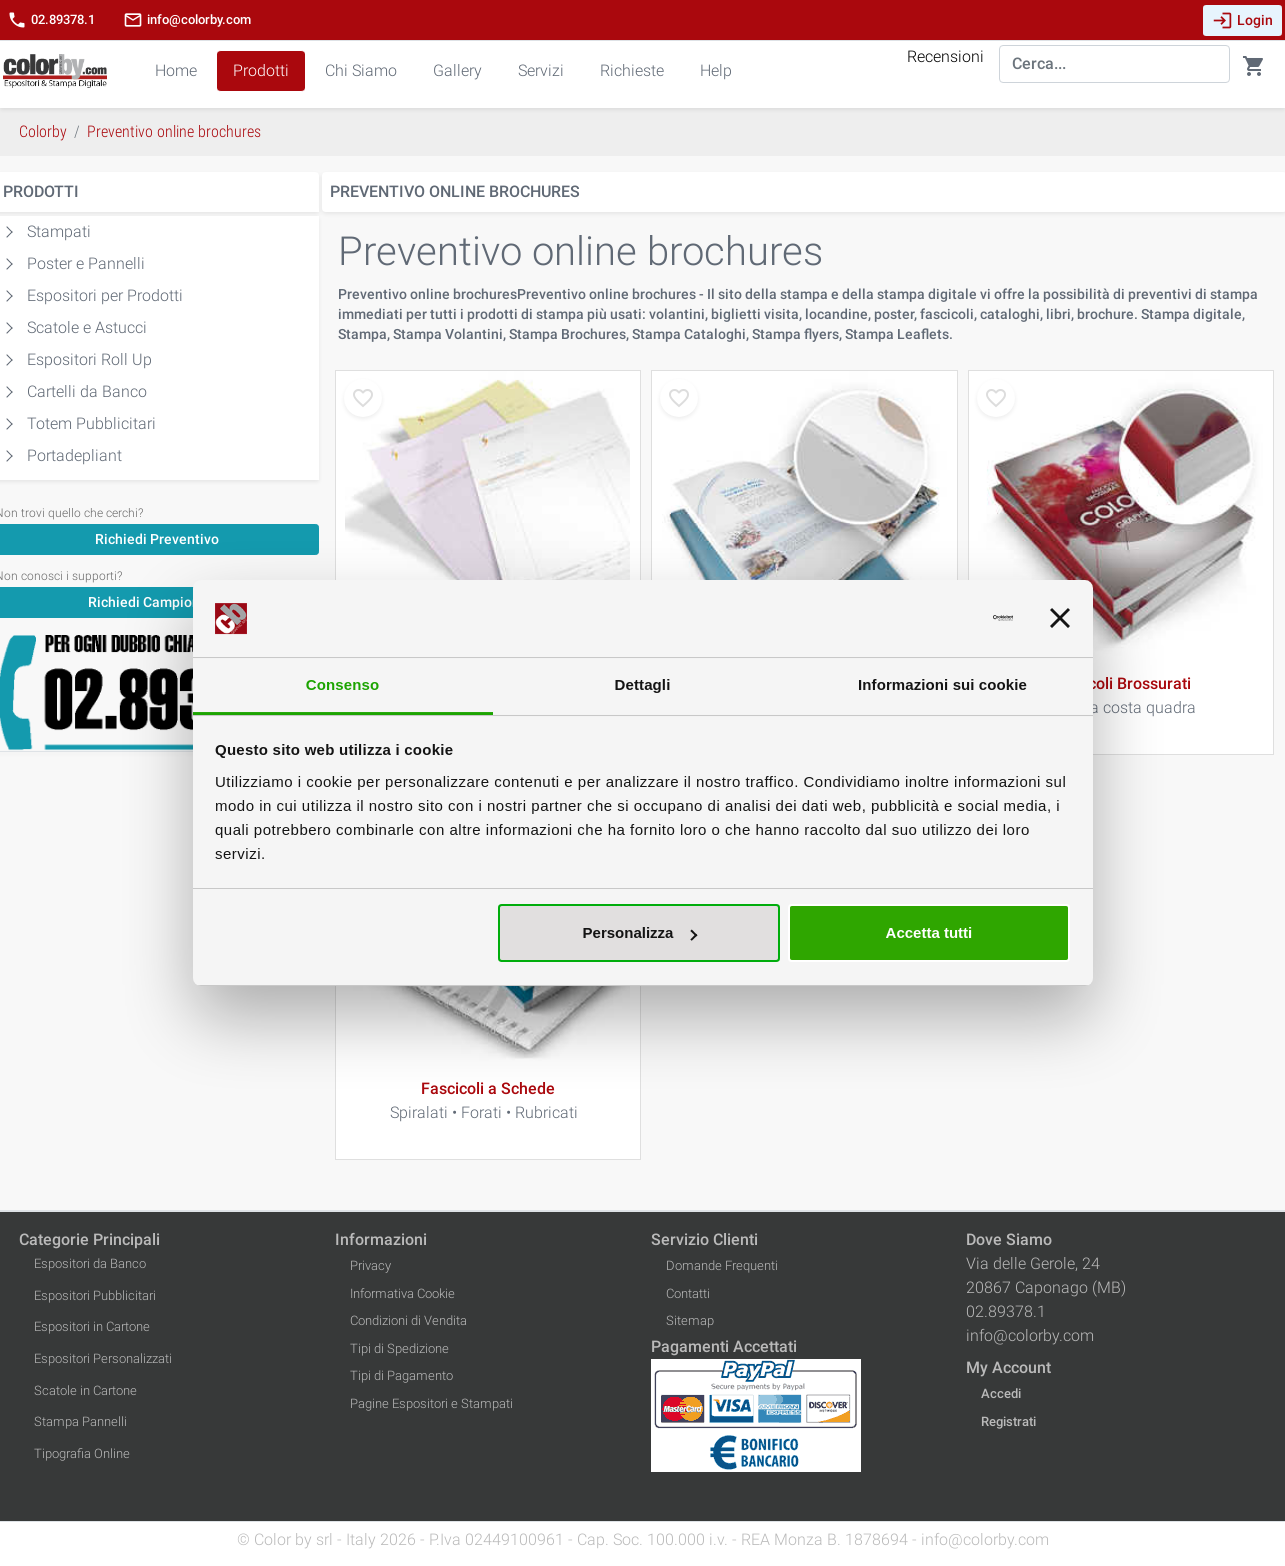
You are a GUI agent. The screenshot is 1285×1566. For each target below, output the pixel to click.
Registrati (1008, 1421)
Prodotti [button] (261, 70)
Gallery (457, 70)
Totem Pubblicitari (91, 423)
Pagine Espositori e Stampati (431, 1403)
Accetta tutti (929, 932)
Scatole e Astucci (87, 327)
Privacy (370, 1265)
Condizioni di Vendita (408, 1320)
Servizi (541, 70)
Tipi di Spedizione (399, 1348)
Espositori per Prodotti (105, 295)
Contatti (688, 1293)
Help (716, 70)
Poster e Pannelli (86, 263)
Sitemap (690, 1320)
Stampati (59, 231)
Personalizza (640, 932)
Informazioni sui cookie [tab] (942, 684)
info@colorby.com (187, 20)
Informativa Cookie (402, 1293)
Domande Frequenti (722, 1265)
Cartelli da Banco (87, 391)
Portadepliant (74, 455)
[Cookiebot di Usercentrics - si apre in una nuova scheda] (925, 619)
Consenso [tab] (342, 684)
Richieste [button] (632, 70)
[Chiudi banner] (1060, 619)
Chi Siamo (361, 70)
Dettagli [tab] (643, 684)
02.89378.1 (51, 20)
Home (176, 70)
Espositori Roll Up (89, 359)
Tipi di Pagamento (401, 1375)
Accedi (1001, 1393)
